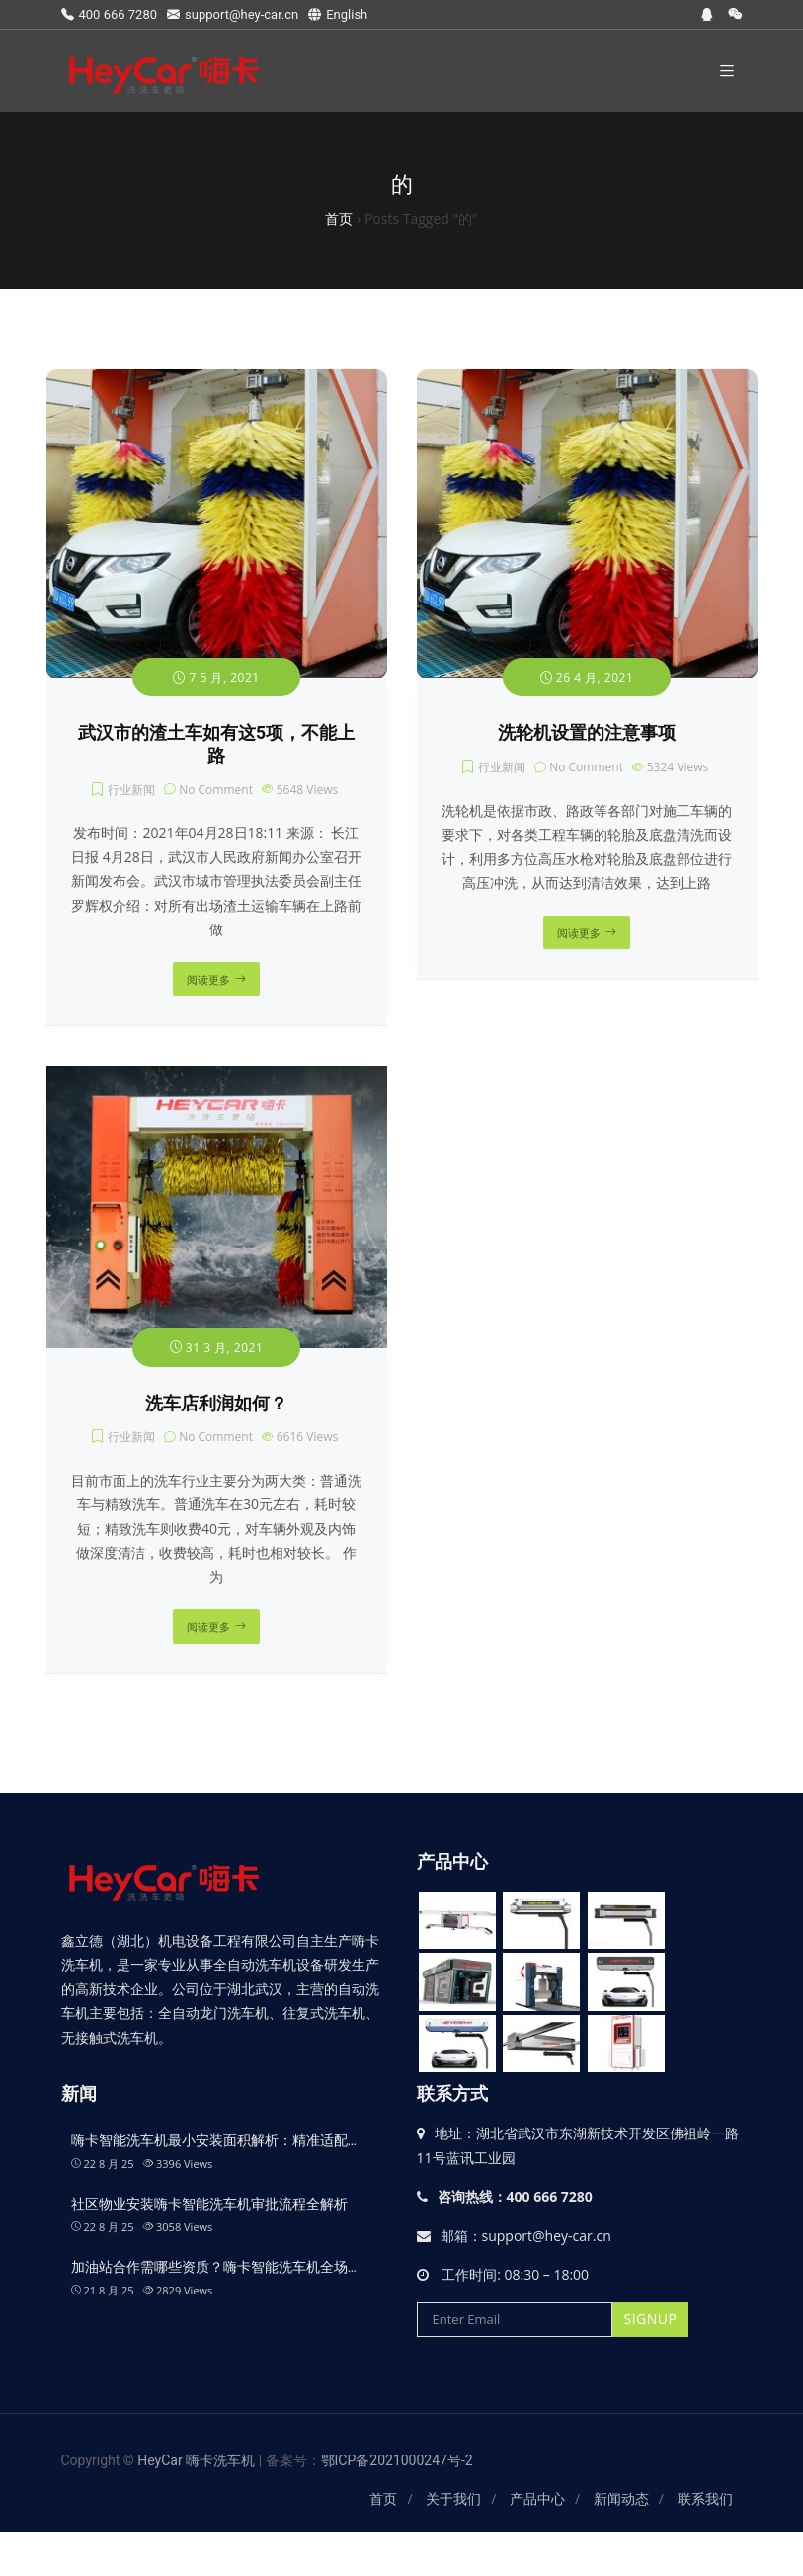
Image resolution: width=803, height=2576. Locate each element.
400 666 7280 (109, 14)
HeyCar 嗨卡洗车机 (197, 2460)
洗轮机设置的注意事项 (587, 733)
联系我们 (705, 2499)
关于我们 (453, 2499)
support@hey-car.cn (232, 14)
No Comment (216, 789)
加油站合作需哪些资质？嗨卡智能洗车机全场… (214, 2267)
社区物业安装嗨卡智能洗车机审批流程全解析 (209, 2204)
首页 (383, 2499)
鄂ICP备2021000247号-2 (397, 2460)
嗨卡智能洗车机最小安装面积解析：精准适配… (214, 2140)
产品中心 (537, 2499)
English (337, 14)
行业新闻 (131, 789)
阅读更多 (208, 979)
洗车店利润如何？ (216, 1403)
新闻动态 (621, 2499)
